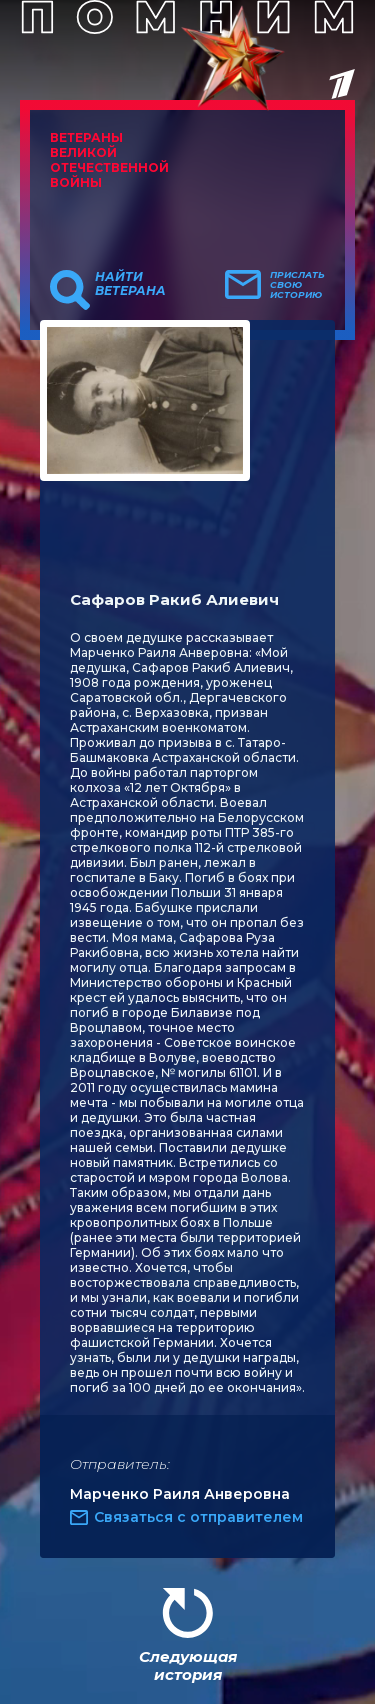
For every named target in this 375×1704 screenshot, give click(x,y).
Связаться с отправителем (198, 1517)
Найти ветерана (130, 284)
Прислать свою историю (297, 285)
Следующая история (188, 1665)
